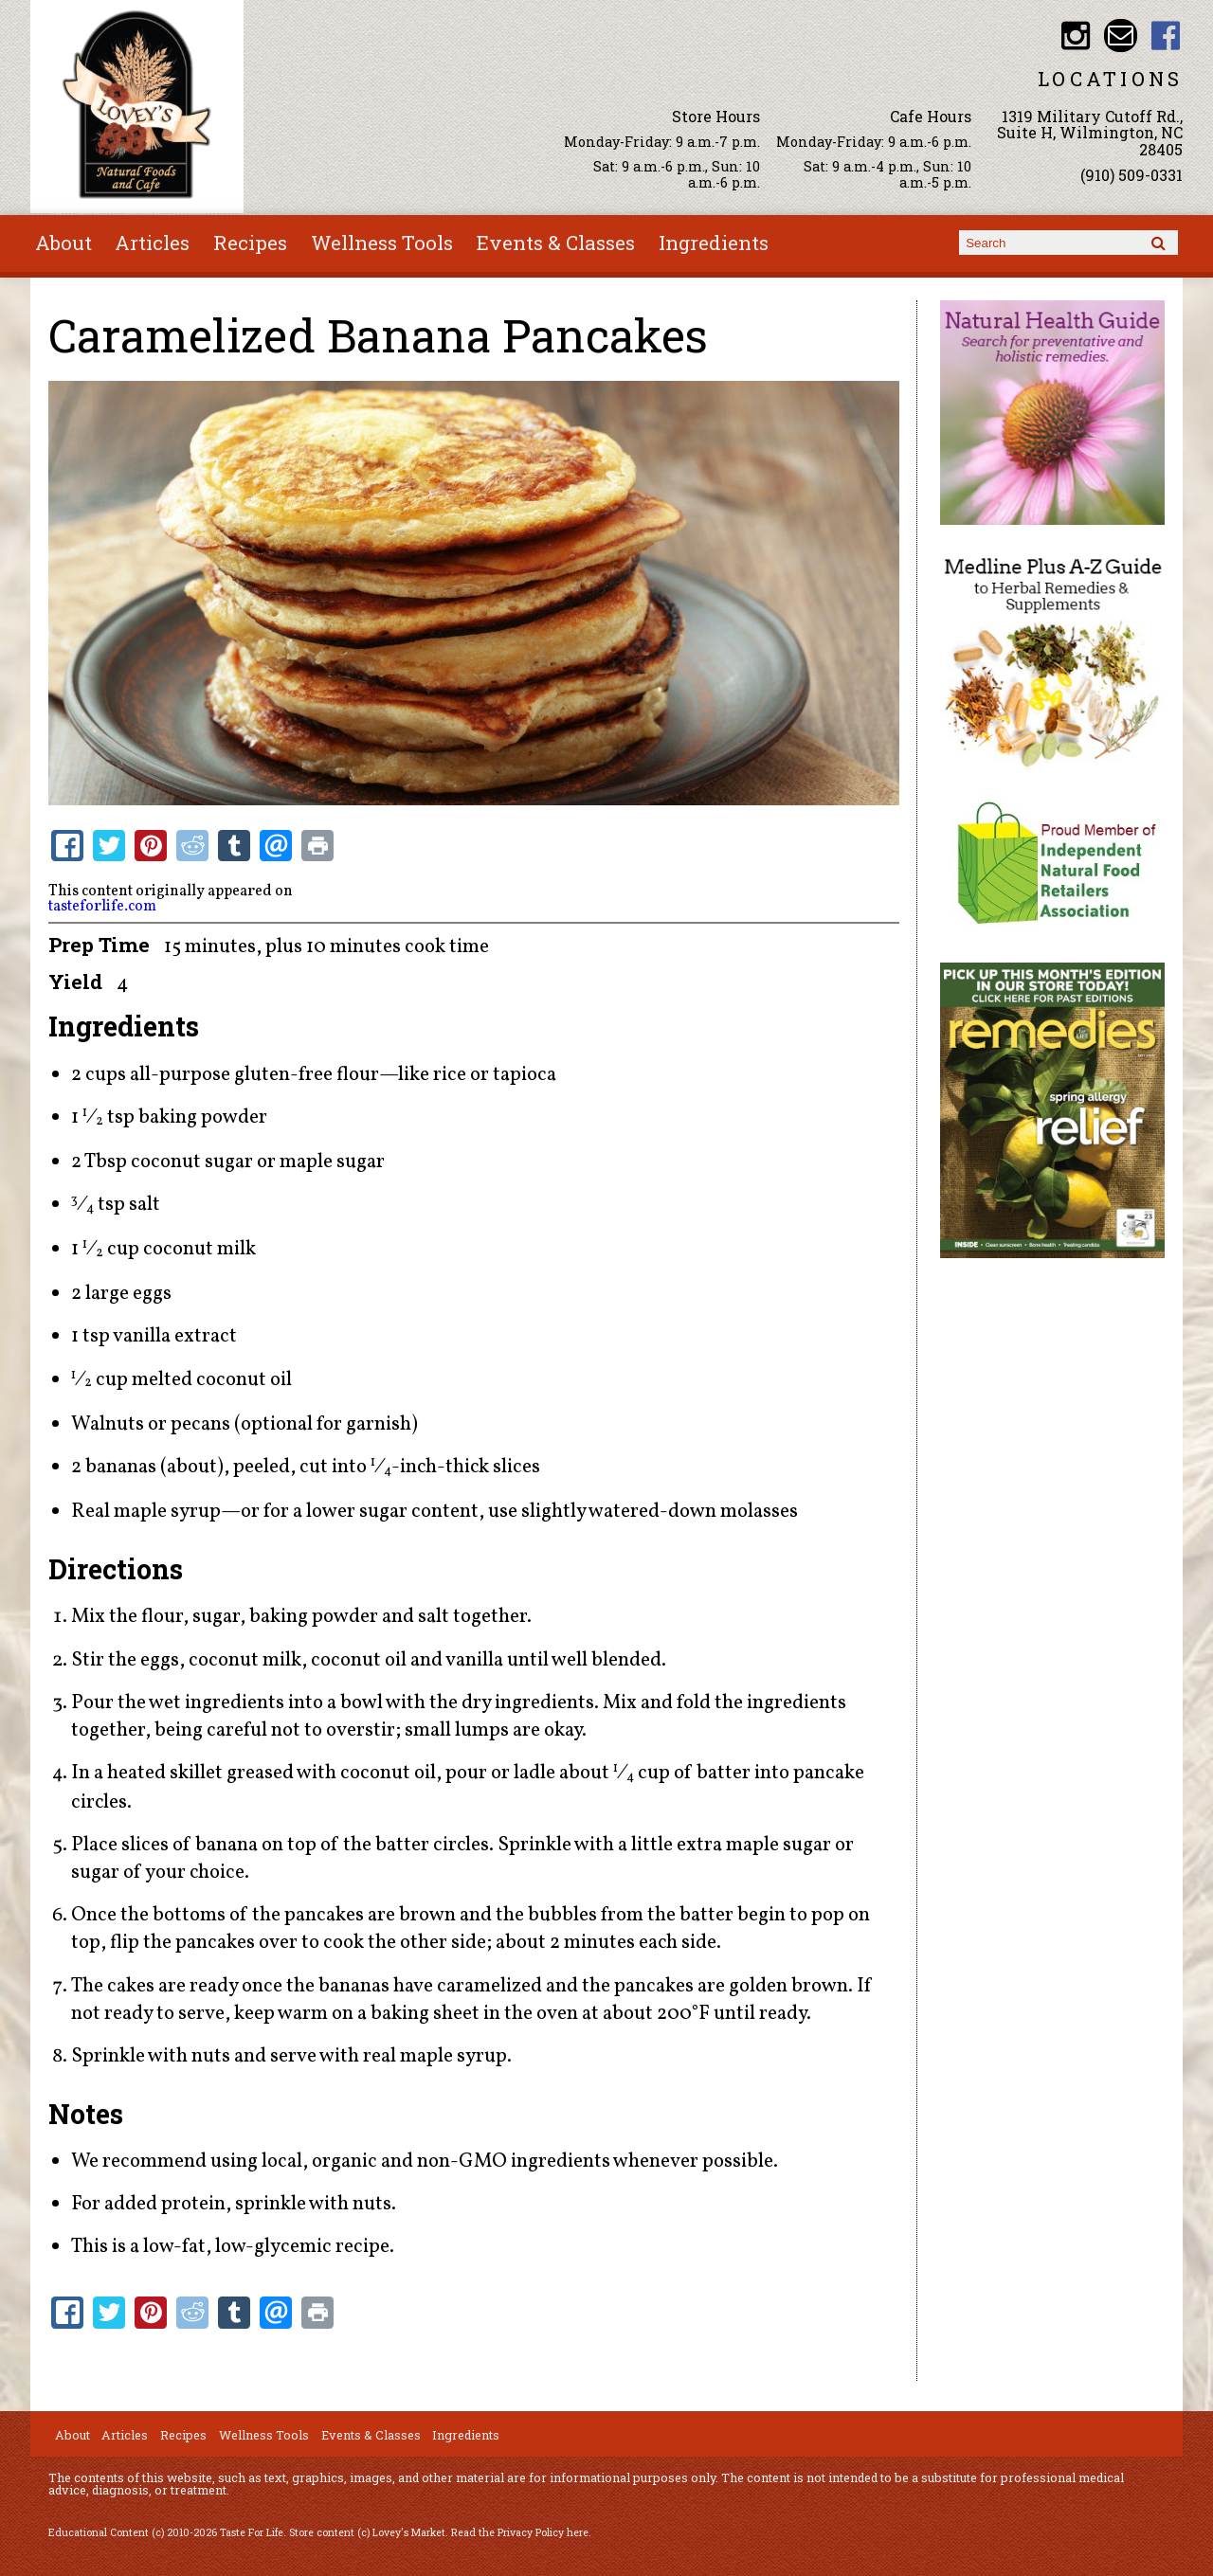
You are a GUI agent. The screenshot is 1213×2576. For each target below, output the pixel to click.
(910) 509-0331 (1131, 175)
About (63, 242)
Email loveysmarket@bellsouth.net (1120, 35)
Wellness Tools (382, 242)
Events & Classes (556, 242)
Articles (152, 242)
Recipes (250, 242)
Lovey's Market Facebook (1166, 35)
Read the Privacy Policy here (519, 2532)
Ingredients (714, 242)
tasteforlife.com (102, 906)
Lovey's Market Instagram (1075, 35)
